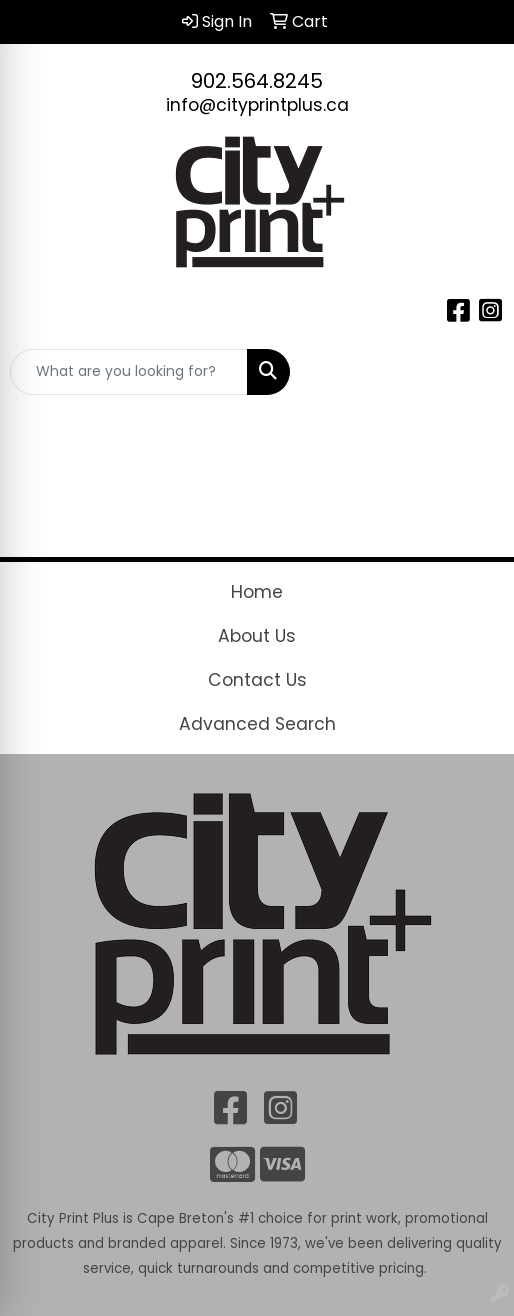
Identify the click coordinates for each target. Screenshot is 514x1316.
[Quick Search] (129, 372)
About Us (257, 636)
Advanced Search (257, 724)
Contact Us (257, 680)
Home (257, 592)
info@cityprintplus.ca (257, 105)
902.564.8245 (257, 81)
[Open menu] (474, 372)
